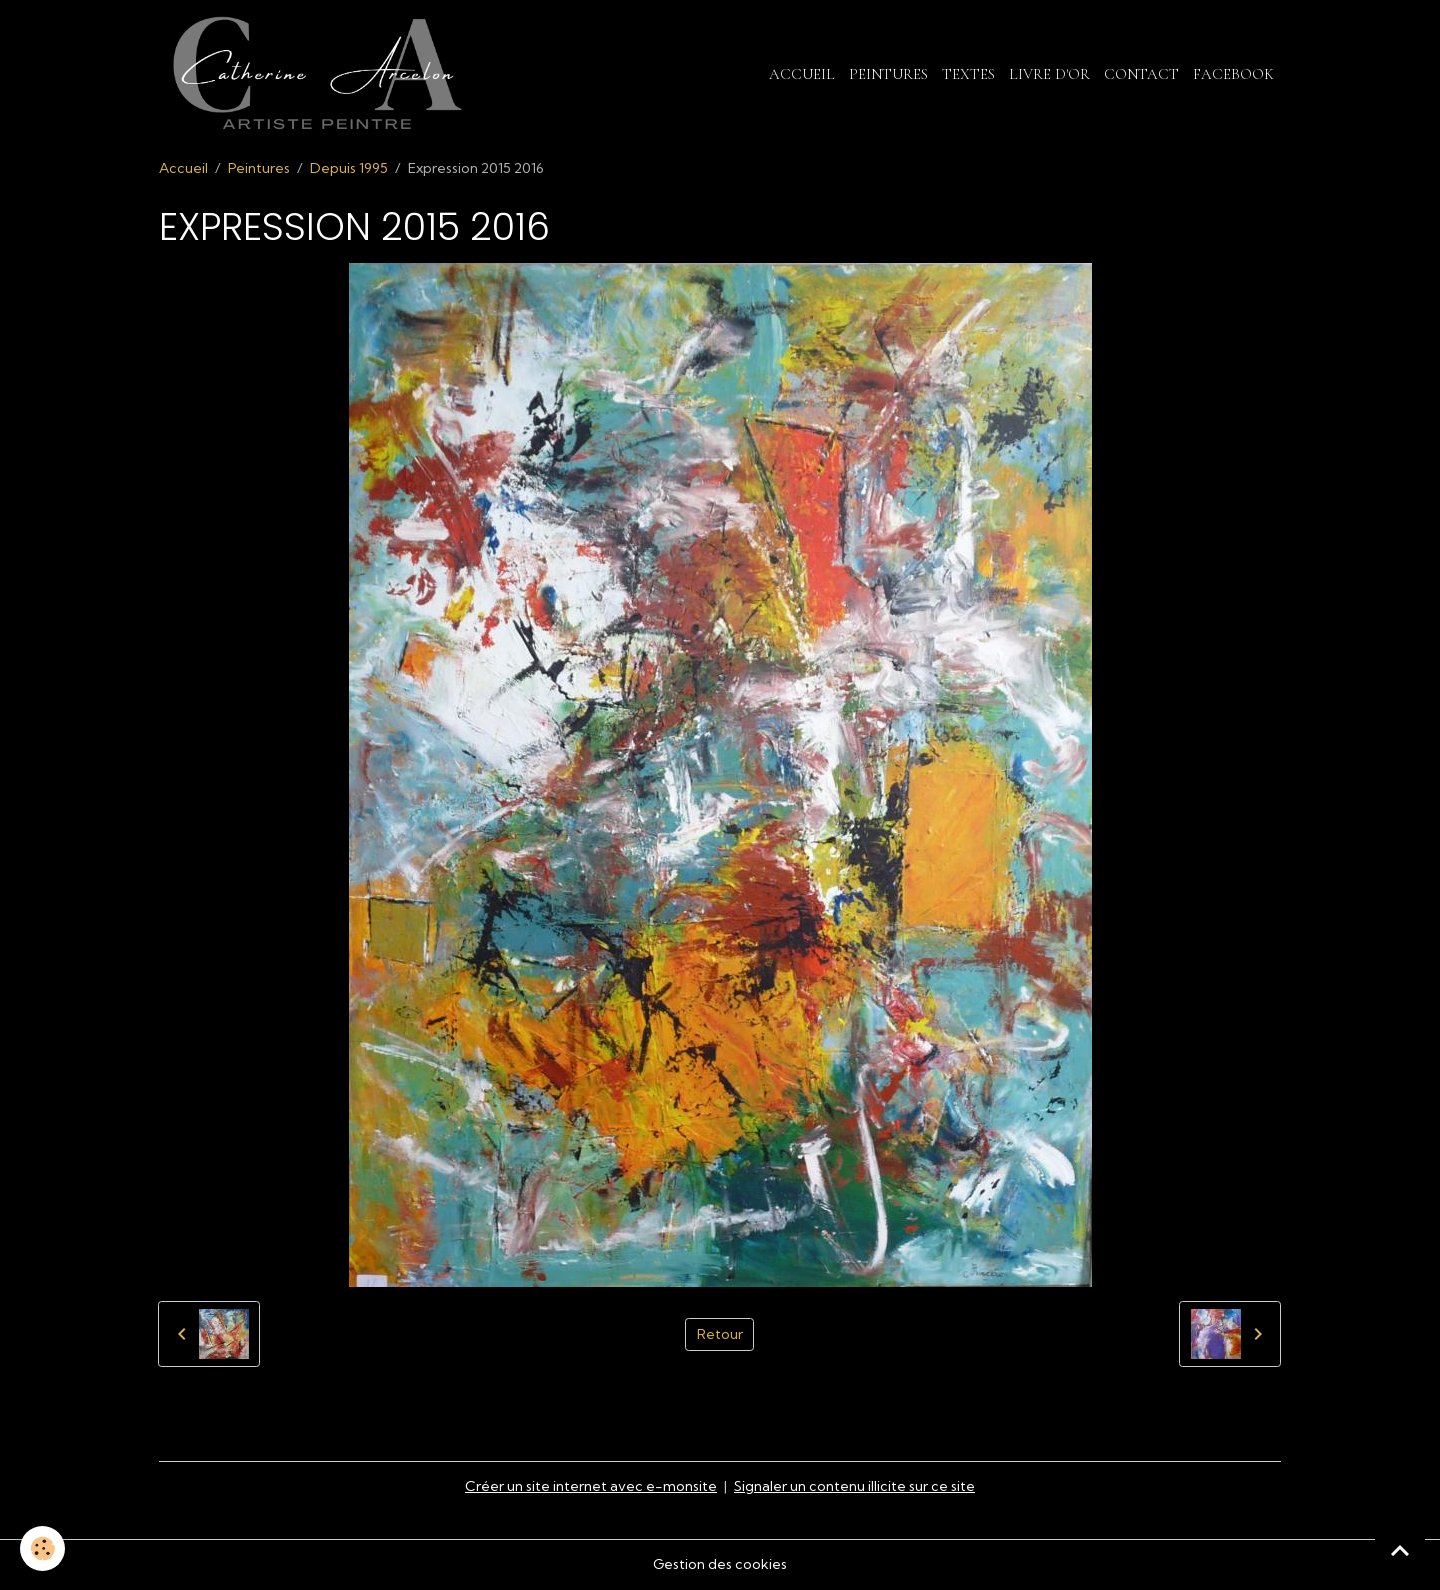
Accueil (802, 74)
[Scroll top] (1400, 1550)
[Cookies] (42, 1548)
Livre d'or (1049, 74)
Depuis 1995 (349, 168)
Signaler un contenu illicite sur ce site (854, 1486)
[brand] (320, 74)
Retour (720, 1334)
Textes (968, 74)
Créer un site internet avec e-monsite (591, 1486)
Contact (1141, 74)
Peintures (888, 74)
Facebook (1233, 74)
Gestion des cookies (720, 1564)
